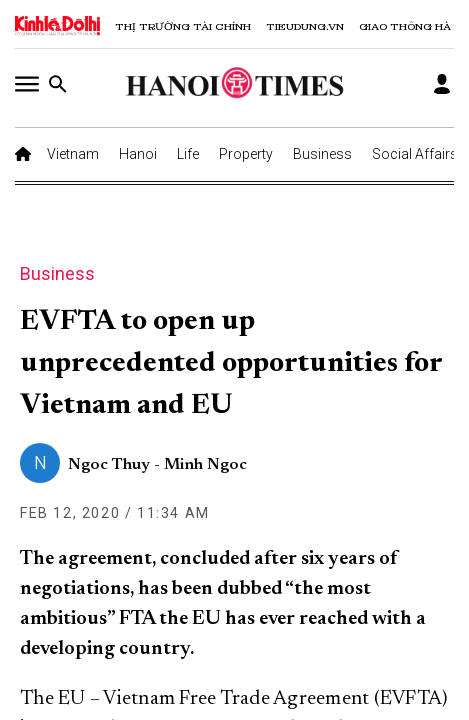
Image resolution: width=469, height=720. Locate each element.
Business (322, 154)
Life (188, 154)
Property (246, 154)
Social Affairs (415, 154)
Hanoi (138, 154)
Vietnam (73, 154)
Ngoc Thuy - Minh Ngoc (157, 465)
